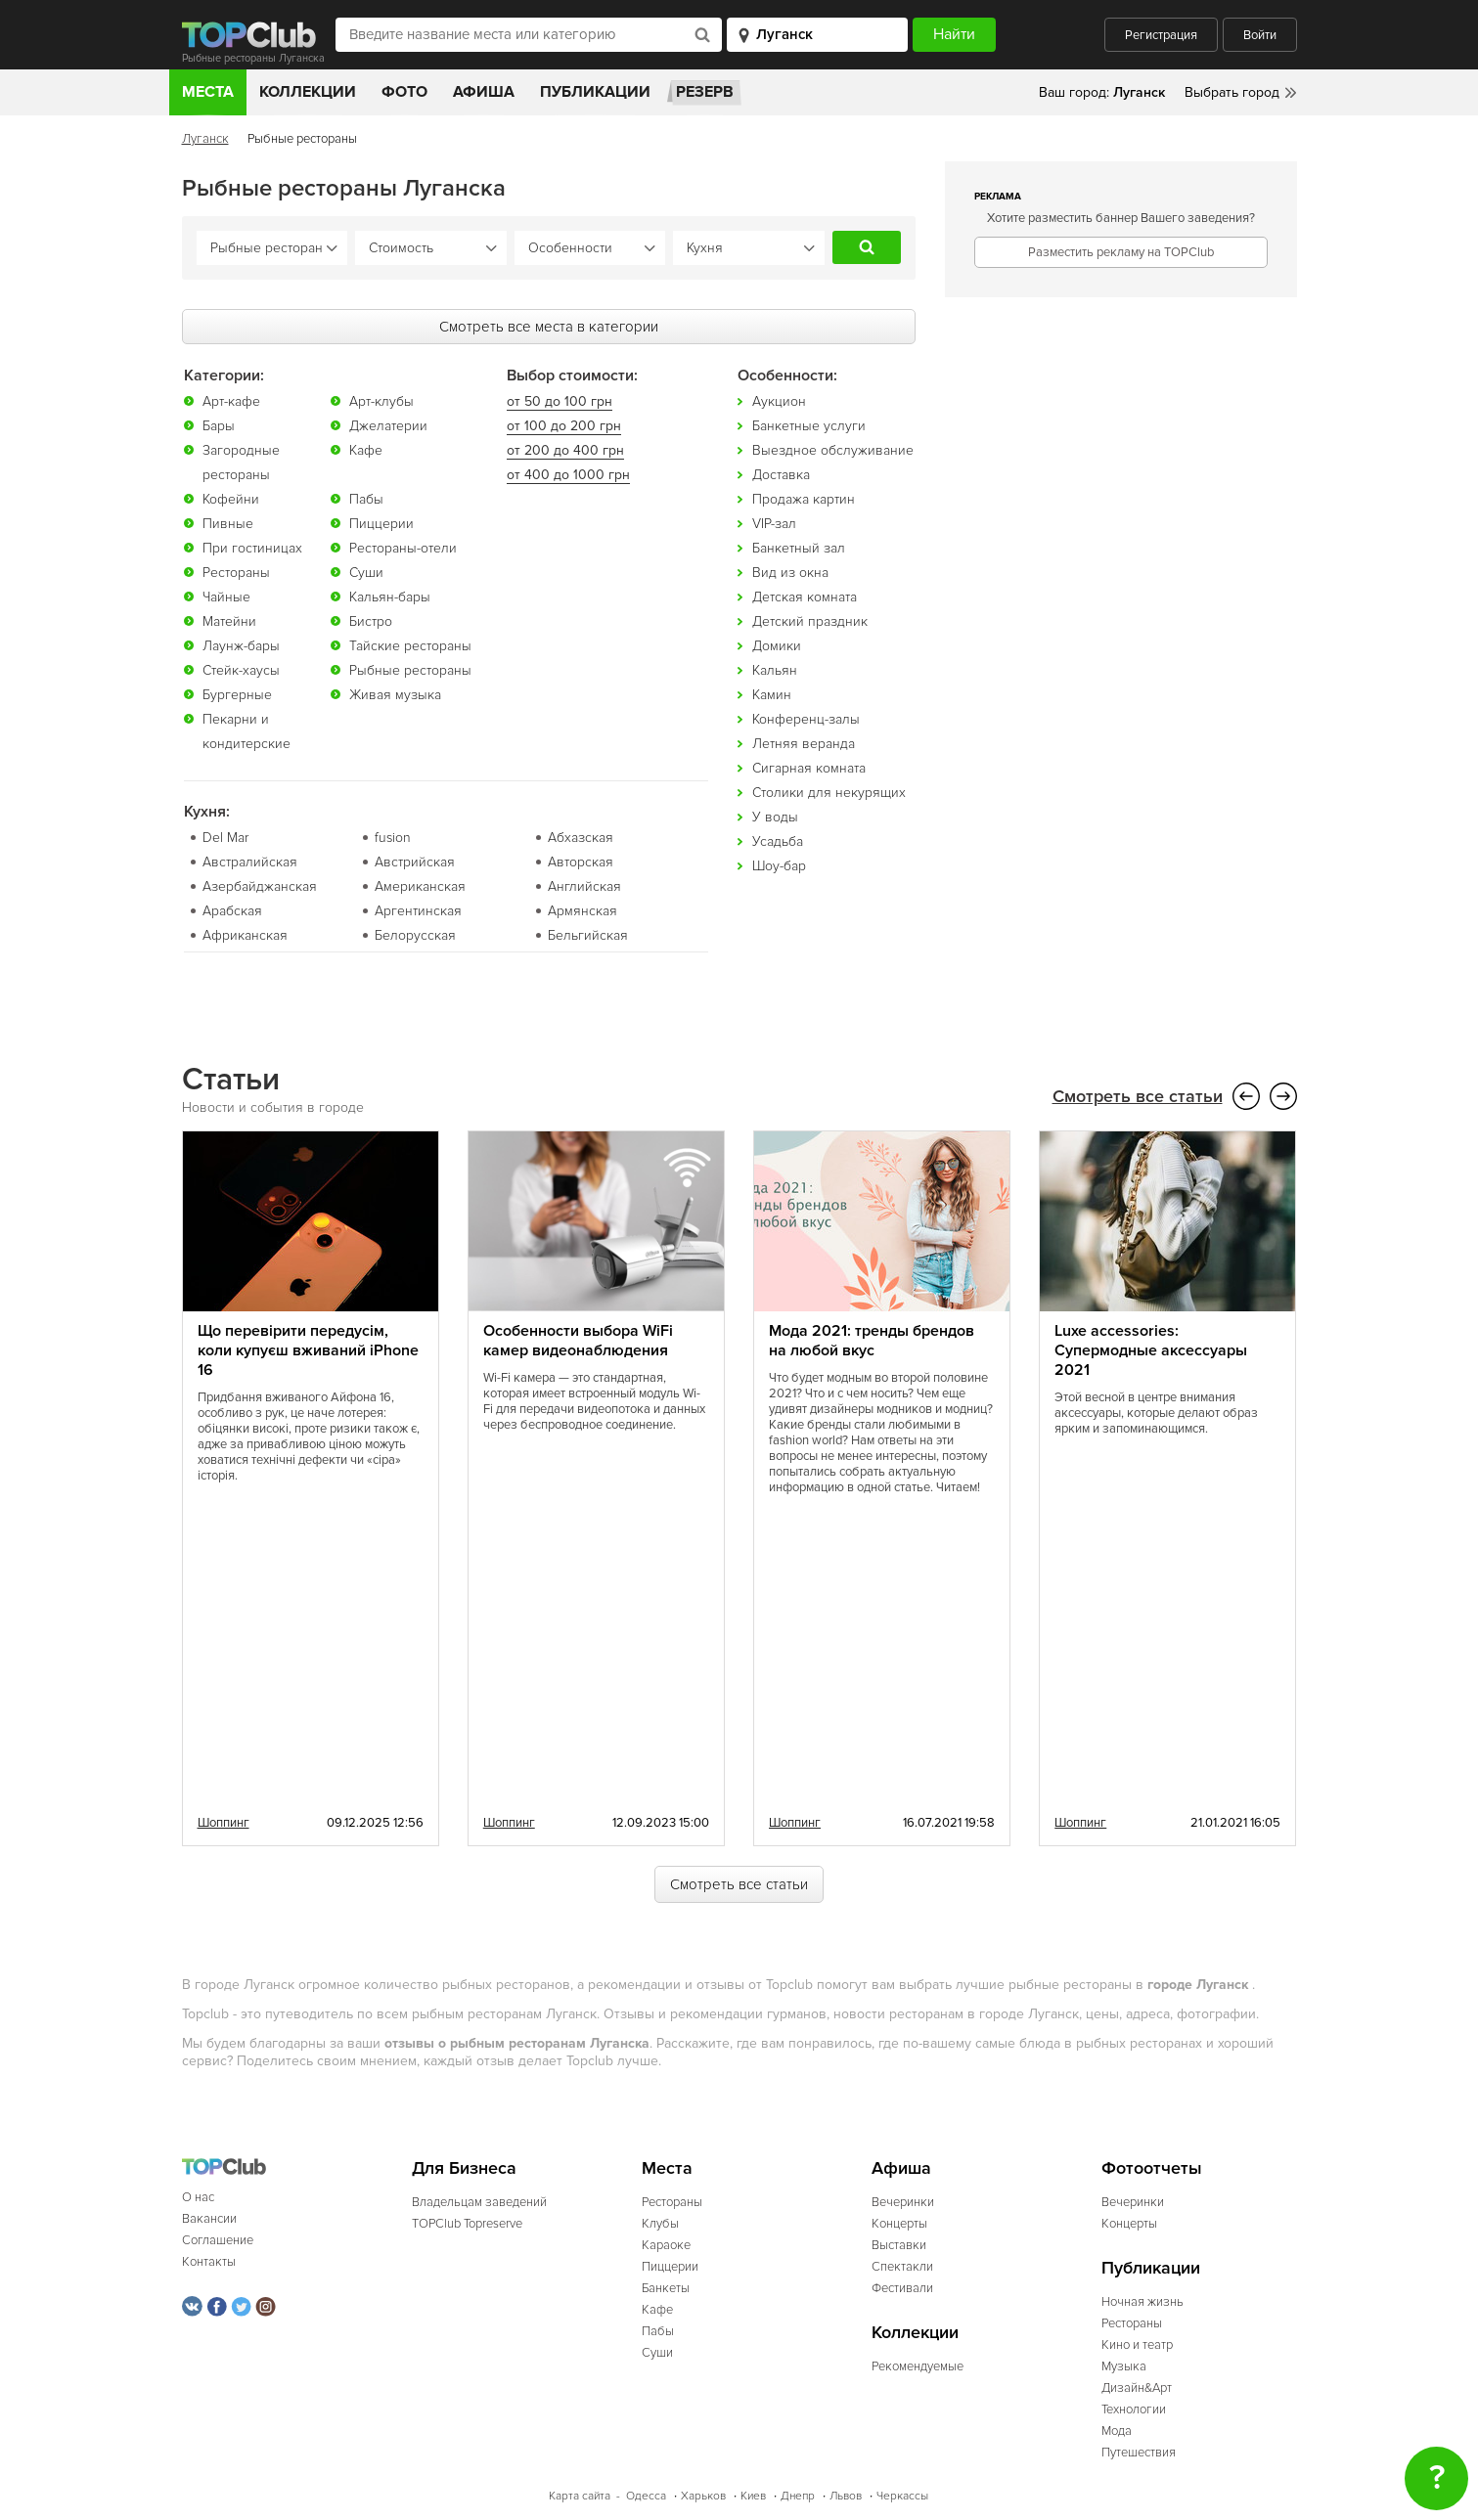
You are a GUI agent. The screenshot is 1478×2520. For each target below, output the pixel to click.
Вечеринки (903, 2201)
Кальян (774, 669)
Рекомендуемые (917, 2365)
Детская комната (804, 596)
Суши (366, 571)
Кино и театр (1137, 2344)
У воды (775, 816)
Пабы (366, 498)
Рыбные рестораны (410, 669)
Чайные (226, 596)
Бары (218, 425)
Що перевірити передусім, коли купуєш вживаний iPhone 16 (308, 1349)
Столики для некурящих (829, 791)
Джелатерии (388, 425)
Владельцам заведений (479, 2201)
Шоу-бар (779, 865)
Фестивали (902, 2287)
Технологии (1133, 2408)
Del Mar (225, 836)
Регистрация (1161, 35)
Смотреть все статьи (1138, 1095)
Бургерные (237, 693)
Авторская (580, 861)
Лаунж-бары (241, 645)
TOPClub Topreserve (467, 2223)
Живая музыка (395, 693)
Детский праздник (810, 620)
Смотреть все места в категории (548, 325)
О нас (198, 2196)
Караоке (666, 2244)
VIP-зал (774, 522)
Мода (1116, 2430)
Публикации (595, 92)
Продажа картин (803, 498)
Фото (404, 92)
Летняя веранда (803, 742)
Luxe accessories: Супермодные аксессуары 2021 (1150, 1349)
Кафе (365, 449)
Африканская (245, 934)
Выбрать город (1232, 92)
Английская (584, 885)
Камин (771, 693)
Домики (776, 645)
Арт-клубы (381, 400)
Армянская (582, 910)
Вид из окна (790, 571)
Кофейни (230, 498)
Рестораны (236, 571)
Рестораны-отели (403, 547)
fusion (393, 836)
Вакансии (209, 2218)
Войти (1259, 35)
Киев (753, 2495)
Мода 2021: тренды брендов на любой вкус (871, 1339)
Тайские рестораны (410, 645)
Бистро (370, 620)
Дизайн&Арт (1136, 2387)
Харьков (703, 2495)
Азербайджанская (259, 885)
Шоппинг (223, 1822)
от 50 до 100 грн (559, 400)
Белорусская (415, 934)
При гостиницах (252, 547)
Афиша (484, 92)
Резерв (705, 92)
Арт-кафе (231, 400)
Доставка (781, 473)
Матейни (229, 620)
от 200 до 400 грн (565, 449)
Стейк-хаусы (241, 669)
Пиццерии (381, 522)
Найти (866, 247)
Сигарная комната (809, 767)
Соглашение (217, 2239)
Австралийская (249, 861)
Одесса (646, 2495)
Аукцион (779, 400)
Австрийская (415, 861)
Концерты (899, 2223)
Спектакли (902, 2266)
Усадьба (777, 840)
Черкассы (902, 2495)
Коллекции (307, 92)
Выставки (899, 2244)
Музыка (1123, 2365)
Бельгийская (588, 934)
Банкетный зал (798, 547)
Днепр (798, 2495)
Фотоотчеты (1151, 2167)
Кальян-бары (389, 596)
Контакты (209, 2261)
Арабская (232, 910)
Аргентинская (418, 910)
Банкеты (666, 2287)
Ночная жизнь (1142, 2301)
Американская (420, 885)
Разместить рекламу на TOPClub (1121, 252)
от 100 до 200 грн (564, 425)
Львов (845, 2495)
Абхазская (580, 836)
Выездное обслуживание (833, 449)
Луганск (205, 139)
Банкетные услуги (809, 425)
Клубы (660, 2223)
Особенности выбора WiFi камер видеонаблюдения (578, 1339)
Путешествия (1138, 2451)
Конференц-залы (806, 718)
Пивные (227, 522)
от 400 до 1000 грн (568, 473)
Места (208, 92)
